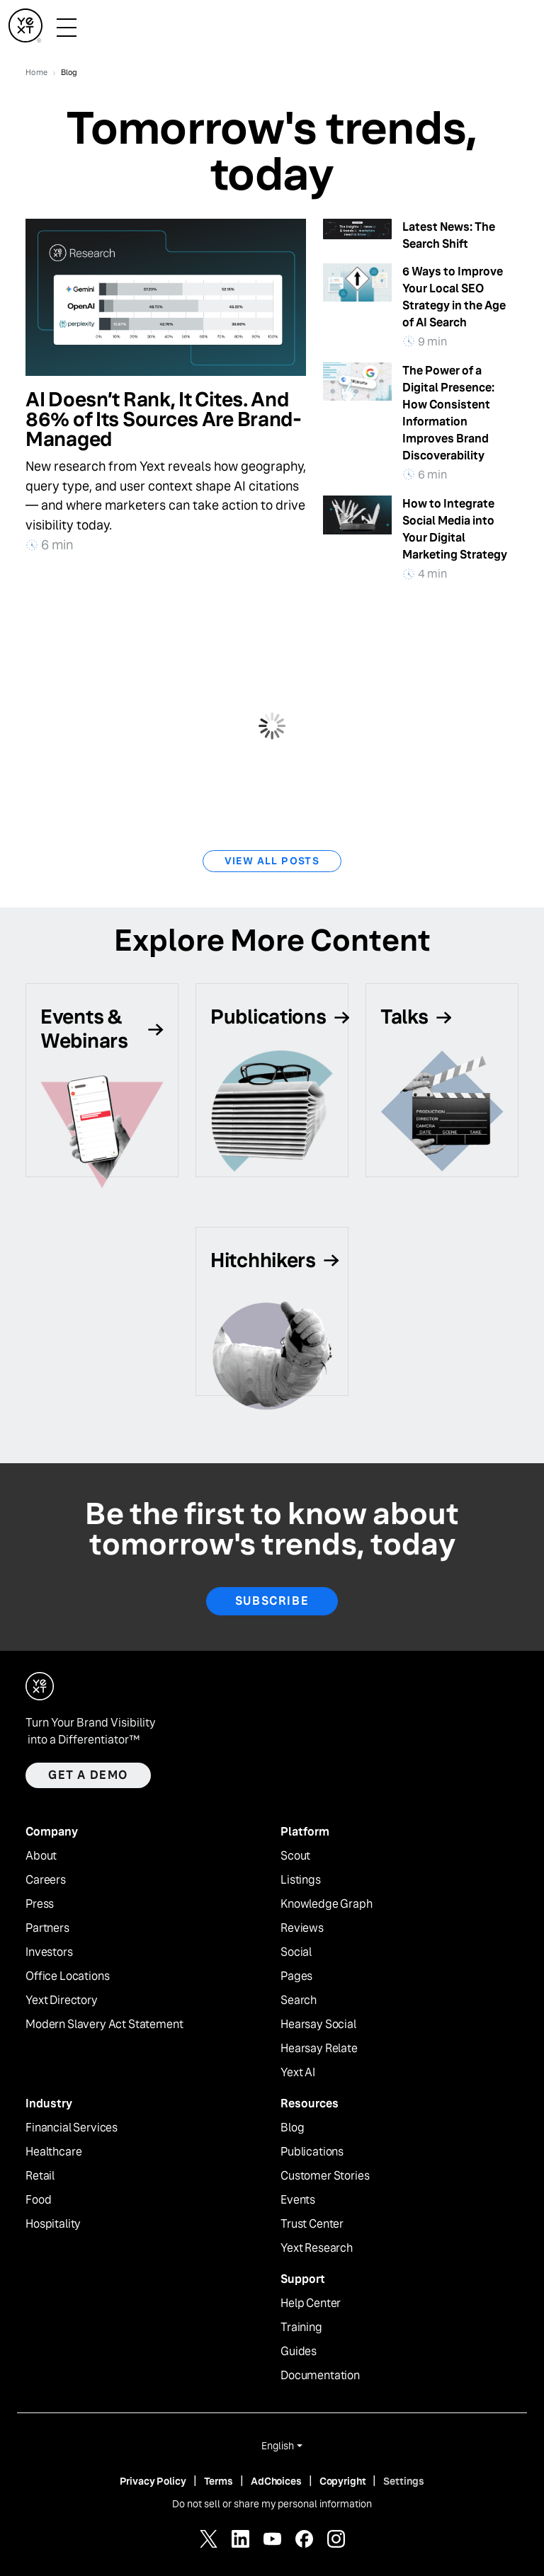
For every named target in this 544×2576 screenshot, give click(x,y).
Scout (295, 1856)
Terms (218, 2481)
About (41, 1856)
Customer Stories (324, 2176)
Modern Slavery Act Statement (104, 2024)
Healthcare (53, 2152)
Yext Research (316, 2248)
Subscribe (272, 1600)
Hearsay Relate (319, 2049)
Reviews (302, 1928)
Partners (47, 1928)
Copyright (342, 2481)
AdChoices (276, 2481)
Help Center (310, 2303)
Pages (296, 1976)
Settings (403, 2481)
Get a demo (88, 1775)
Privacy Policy (153, 2481)
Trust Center (312, 2224)
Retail (40, 2176)
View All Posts (272, 860)
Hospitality (53, 2224)
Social (296, 1952)
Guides (298, 2352)
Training (301, 2327)
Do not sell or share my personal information (272, 2503)
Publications (312, 2152)
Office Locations (67, 1976)
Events (297, 2200)
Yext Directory (62, 2000)
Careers (46, 1880)
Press (40, 1904)
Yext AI (297, 2073)
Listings (300, 1880)
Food (38, 2200)
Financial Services (72, 2128)
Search (298, 2000)
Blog (292, 2128)
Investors (49, 1952)
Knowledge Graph (326, 1904)
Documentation (320, 2376)
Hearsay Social (318, 2024)
